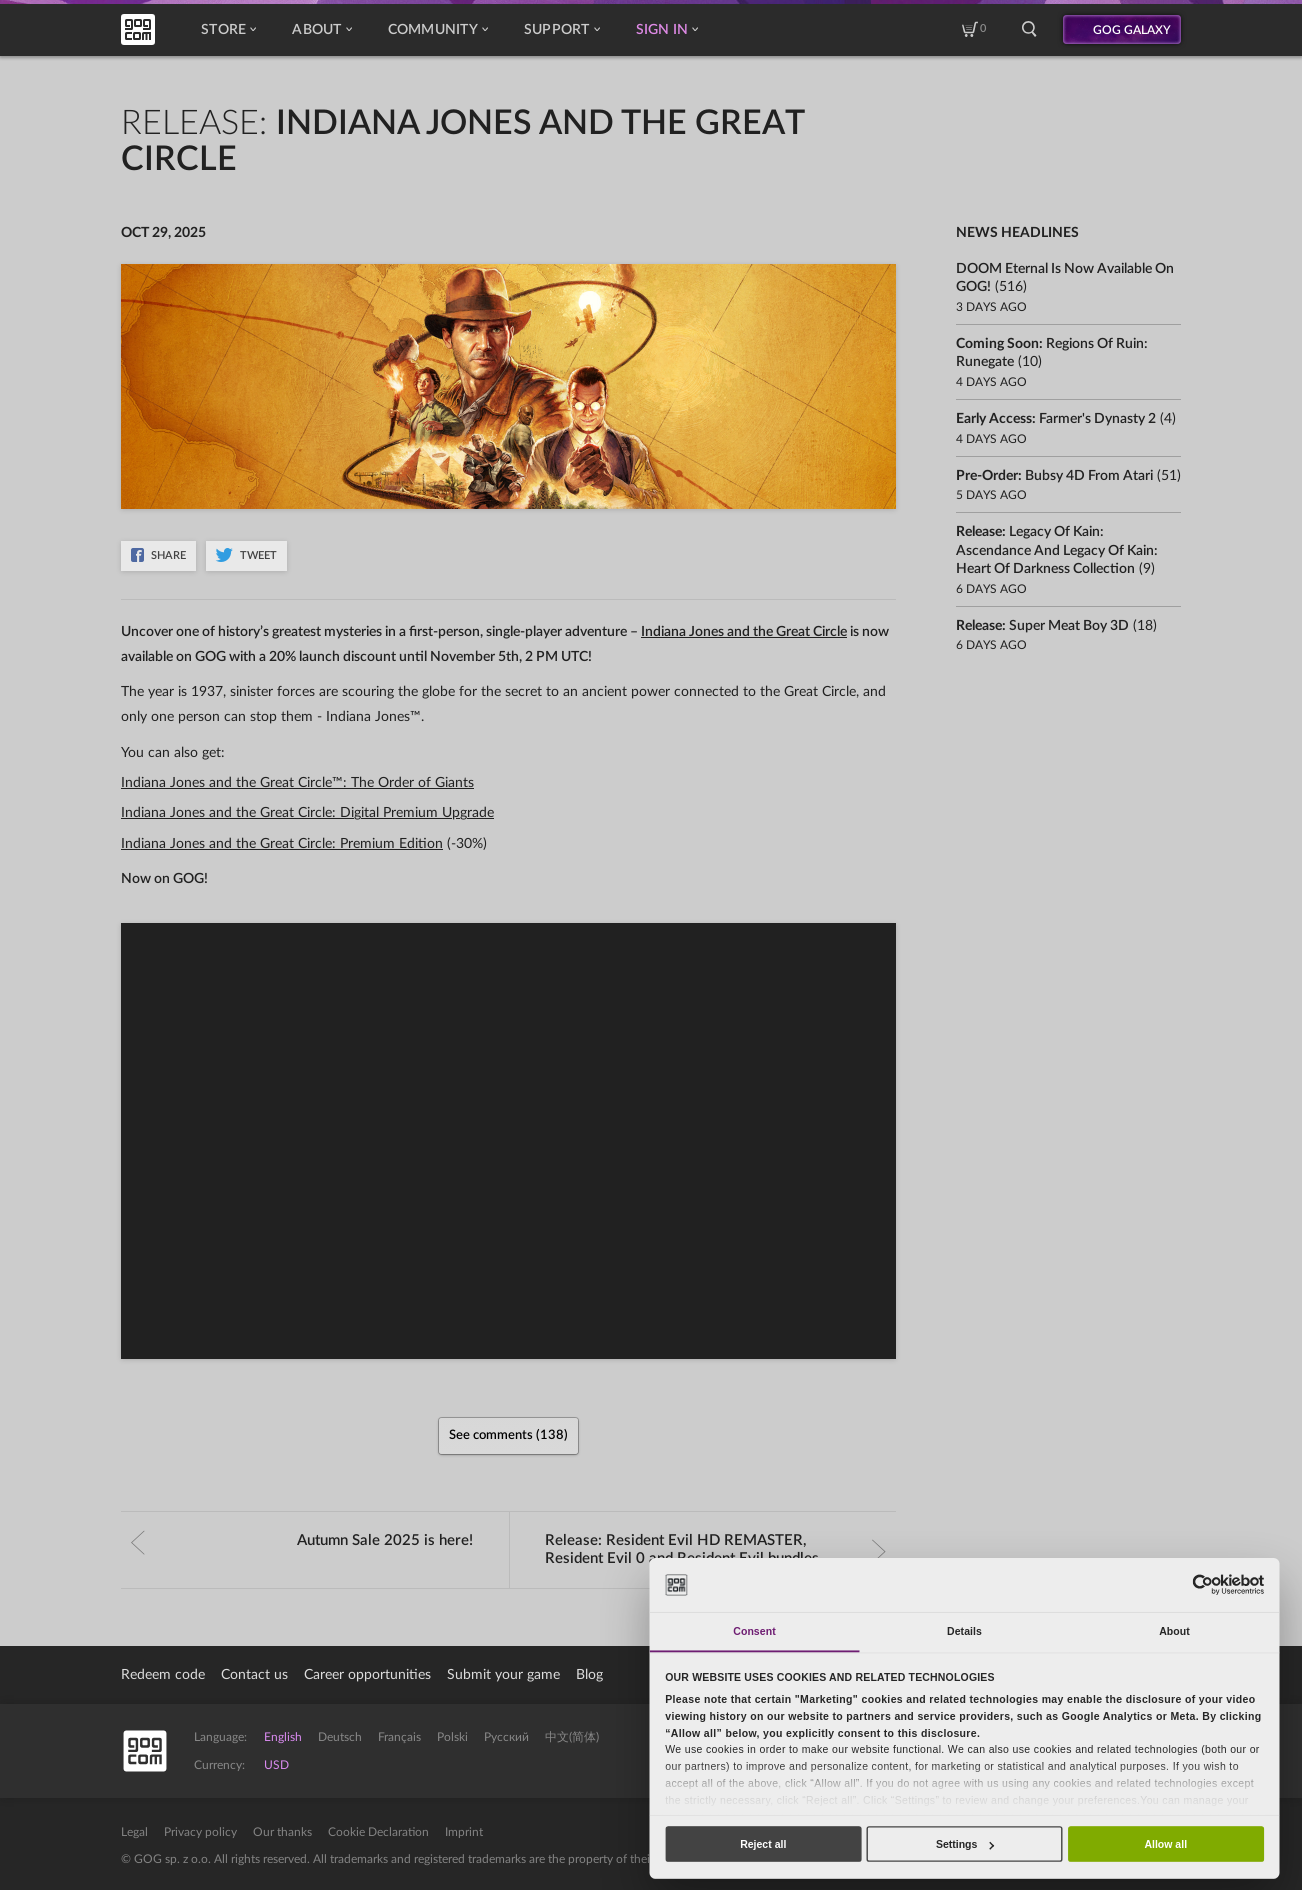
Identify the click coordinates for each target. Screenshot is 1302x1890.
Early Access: (1056, 419)
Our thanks (282, 1832)
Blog (589, 1675)
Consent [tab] (754, 1631)
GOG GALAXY (1132, 30)
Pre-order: (1054, 476)
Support (562, 30)
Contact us (254, 1675)
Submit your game (503, 1675)
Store (228, 30)
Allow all (1165, 1844)
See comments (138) (508, 1435)
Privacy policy (200, 1832)
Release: (716, 1549)
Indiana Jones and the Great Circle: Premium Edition (282, 844)
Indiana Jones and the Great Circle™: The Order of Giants (297, 783)
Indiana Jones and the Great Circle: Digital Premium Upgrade (307, 813)
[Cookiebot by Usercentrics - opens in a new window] (1202, 1584)
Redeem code (163, 1675)
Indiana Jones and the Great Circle (744, 632)
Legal (134, 1832)
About (321, 30)
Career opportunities (367, 1675)
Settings (965, 1844)
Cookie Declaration (378, 1832)
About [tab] (1174, 1631)
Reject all (763, 1844)
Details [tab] (964, 1631)
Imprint (464, 1832)
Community (438, 30)
